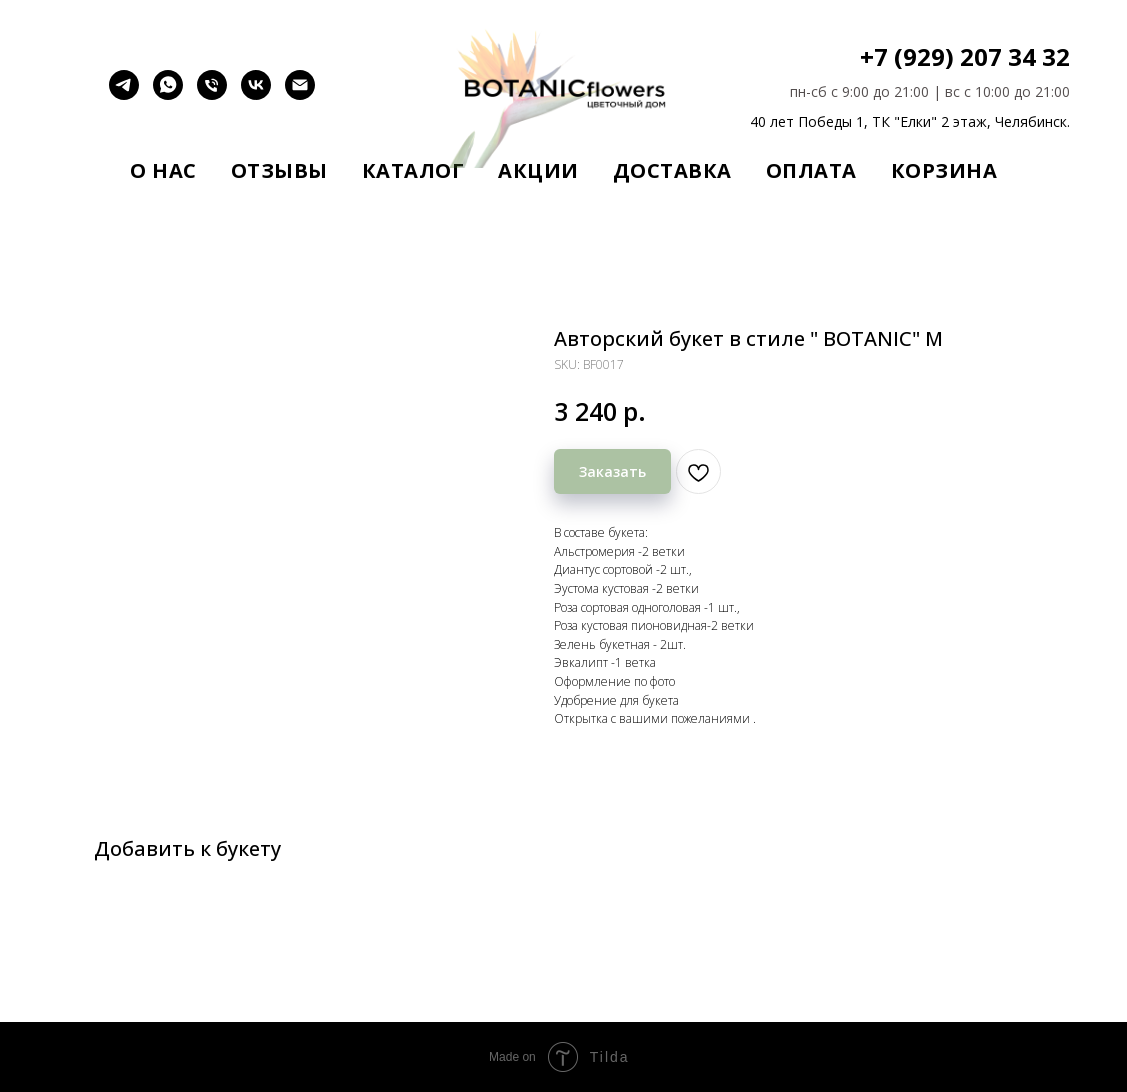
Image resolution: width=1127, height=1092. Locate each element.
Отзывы (279, 170)
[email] (300, 94)
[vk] (256, 94)
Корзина (944, 170)
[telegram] (124, 94)
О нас (163, 170)
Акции (538, 170)
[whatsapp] (168, 94)
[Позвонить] (212, 94)
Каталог (413, 170)
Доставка (672, 170)
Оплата (811, 170)
